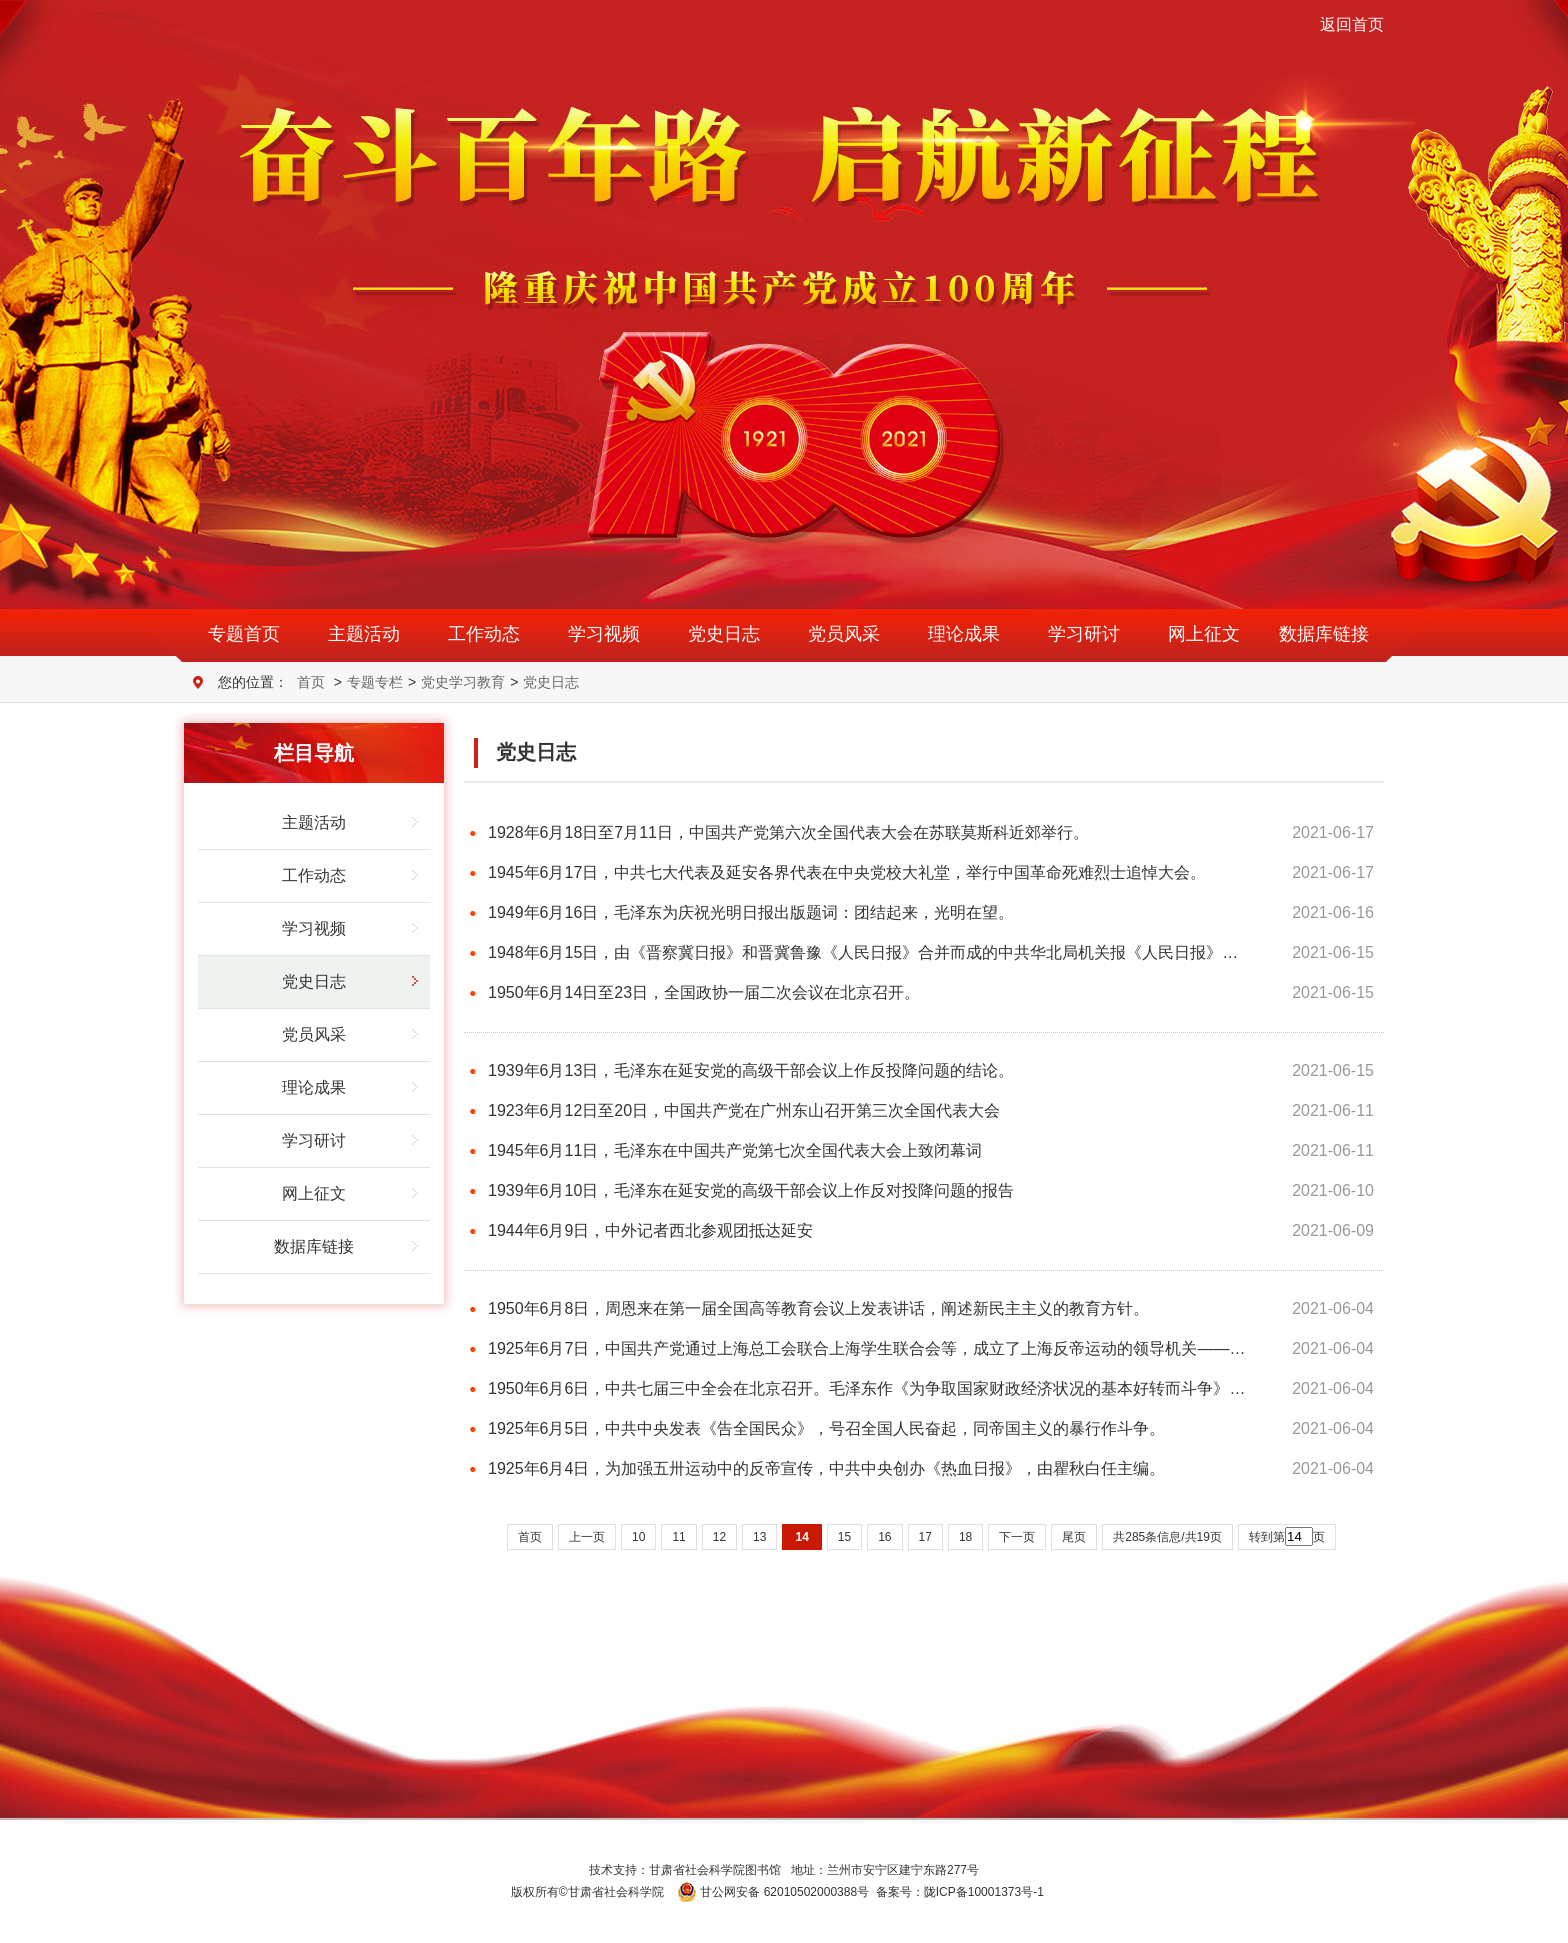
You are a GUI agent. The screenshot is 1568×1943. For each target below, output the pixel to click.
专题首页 (244, 634)
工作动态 (484, 634)
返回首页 (1352, 24)
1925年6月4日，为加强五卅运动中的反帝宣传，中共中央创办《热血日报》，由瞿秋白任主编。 (826, 1468)
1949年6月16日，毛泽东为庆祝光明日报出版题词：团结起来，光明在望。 (751, 912)
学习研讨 (1084, 634)
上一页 (587, 1537)
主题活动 (364, 634)
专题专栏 (375, 682)
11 (678, 1537)
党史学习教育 (463, 682)
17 (925, 1537)
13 (759, 1537)
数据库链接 (1324, 634)
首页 (311, 682)
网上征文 (1204, 634)
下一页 (1017, 1537)
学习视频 (604, 634)
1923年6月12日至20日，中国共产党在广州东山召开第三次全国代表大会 (744, 1110)
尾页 (1074, 1537)
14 (801, 1537)
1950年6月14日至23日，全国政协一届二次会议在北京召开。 (704, 992)
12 (719, 1537)
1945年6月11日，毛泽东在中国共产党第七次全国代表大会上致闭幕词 (735, 1150)
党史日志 (724, 634)
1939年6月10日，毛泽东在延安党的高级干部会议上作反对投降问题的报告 (751, 1190)
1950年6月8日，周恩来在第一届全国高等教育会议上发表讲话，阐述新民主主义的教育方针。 (818, 1308)
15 (844, 1537)
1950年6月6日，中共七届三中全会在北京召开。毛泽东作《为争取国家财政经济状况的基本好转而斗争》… (866, 1388)
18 (965, 1537)
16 (884, 1537)
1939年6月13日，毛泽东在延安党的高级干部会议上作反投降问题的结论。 (751, 1070)
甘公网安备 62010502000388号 (773, 1892)
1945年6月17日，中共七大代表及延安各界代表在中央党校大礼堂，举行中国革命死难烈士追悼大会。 (847, 872)
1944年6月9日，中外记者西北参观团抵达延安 (650, 1230)
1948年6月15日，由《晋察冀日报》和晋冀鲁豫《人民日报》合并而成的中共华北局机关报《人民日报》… (863, 952)
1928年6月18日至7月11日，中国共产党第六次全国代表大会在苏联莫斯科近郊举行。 (788, 832)
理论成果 (964, 634)
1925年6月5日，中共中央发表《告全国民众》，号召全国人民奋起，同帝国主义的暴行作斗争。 (826, 1428)
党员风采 (844, 634)
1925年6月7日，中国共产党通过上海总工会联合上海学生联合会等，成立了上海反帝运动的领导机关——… (866, 1348)
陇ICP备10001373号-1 (984, 1892)
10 (638, 1537)
